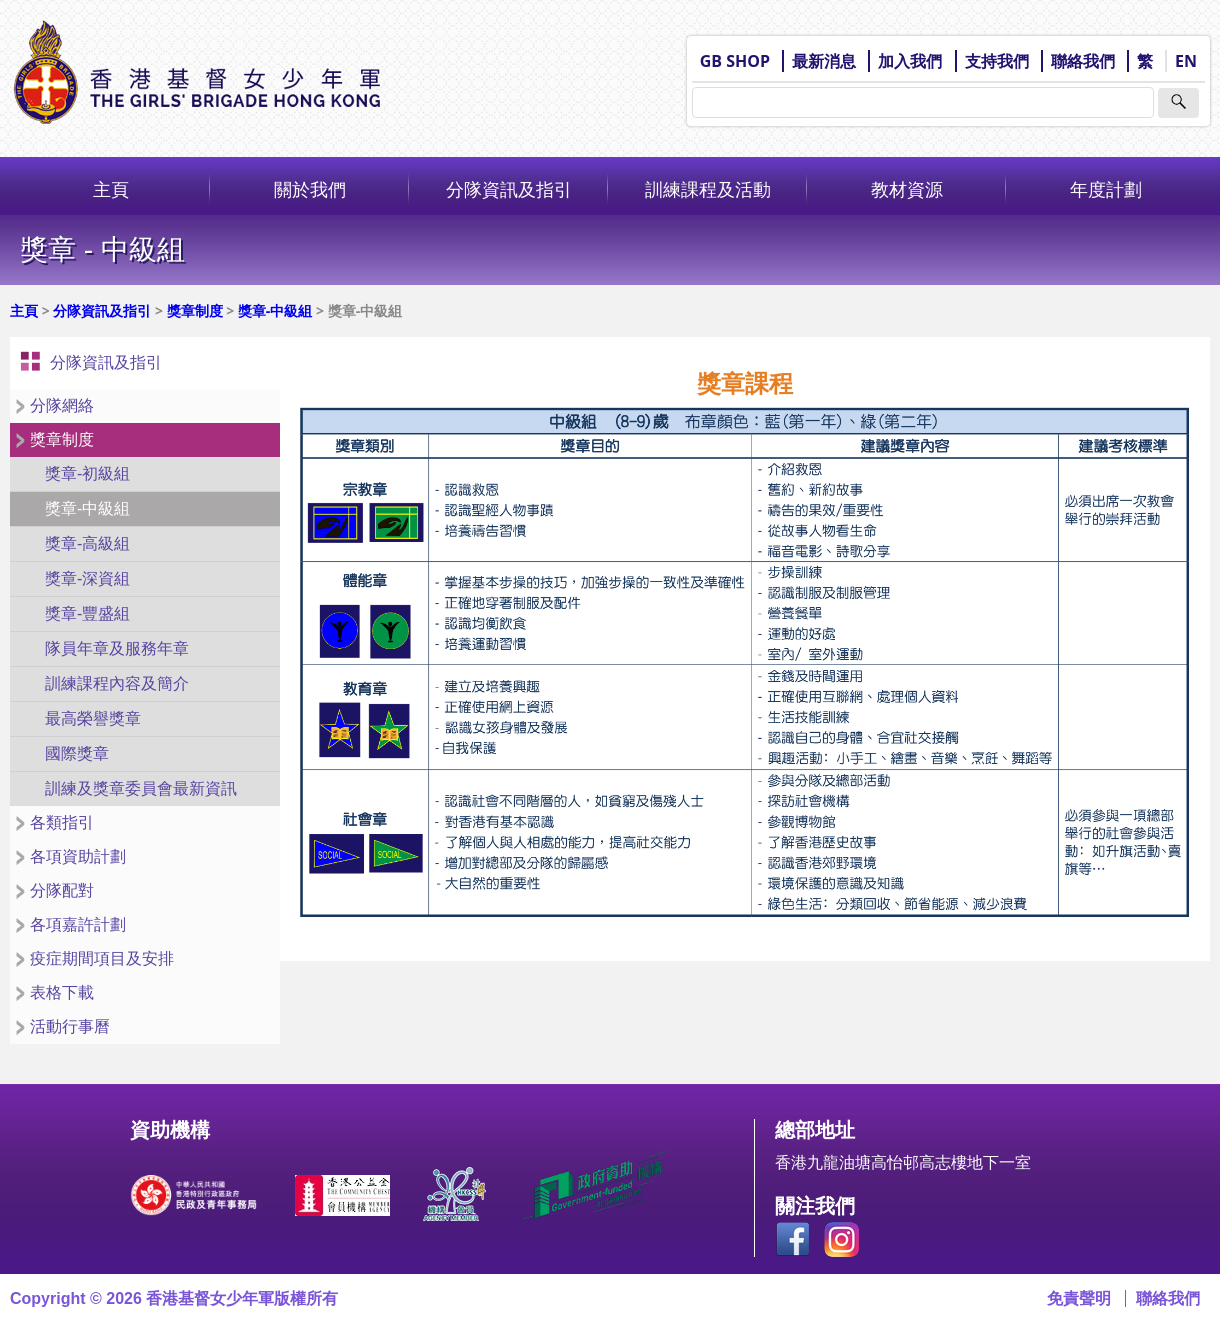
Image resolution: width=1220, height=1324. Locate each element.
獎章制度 (195, 310)
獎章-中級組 (275, 310)
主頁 (111, 189)
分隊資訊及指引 (509, 189)
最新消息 (824, 61)
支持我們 (997, 61)
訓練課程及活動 (708, 189)
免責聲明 (1079, 1298)
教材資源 (907, 189)
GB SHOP (735, 61)
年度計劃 (1106, 189)
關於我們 (310, 189)
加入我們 (910, 61)
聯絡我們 (1083, 61)
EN (1186, 61)
